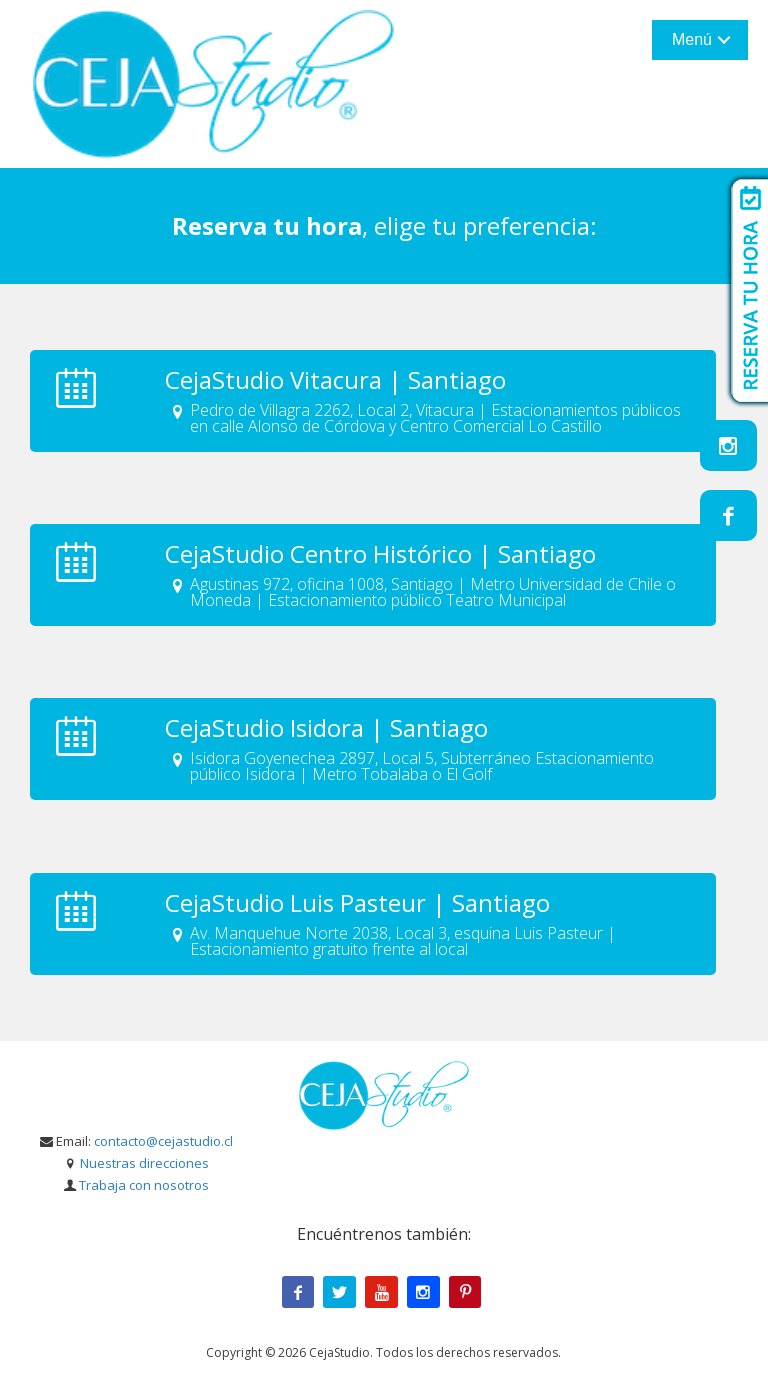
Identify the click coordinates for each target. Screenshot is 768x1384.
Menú (692, 39)
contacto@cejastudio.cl (163, 1141)
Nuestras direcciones (144, 1163)
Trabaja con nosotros (144, 1185)
